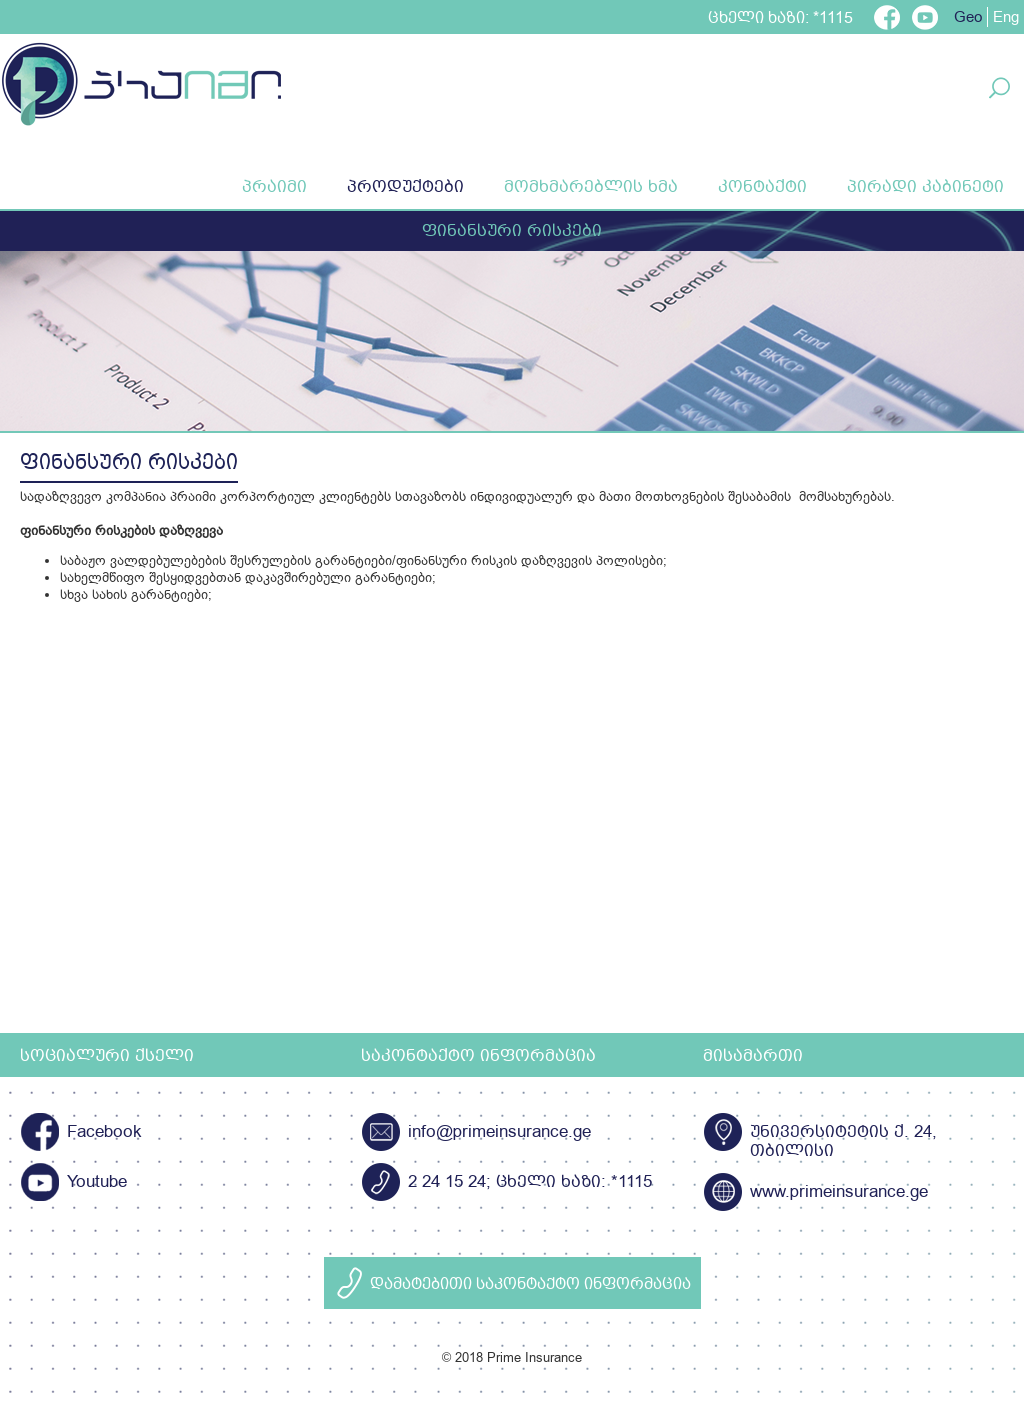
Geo (968, 17)
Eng (1006, 17)
